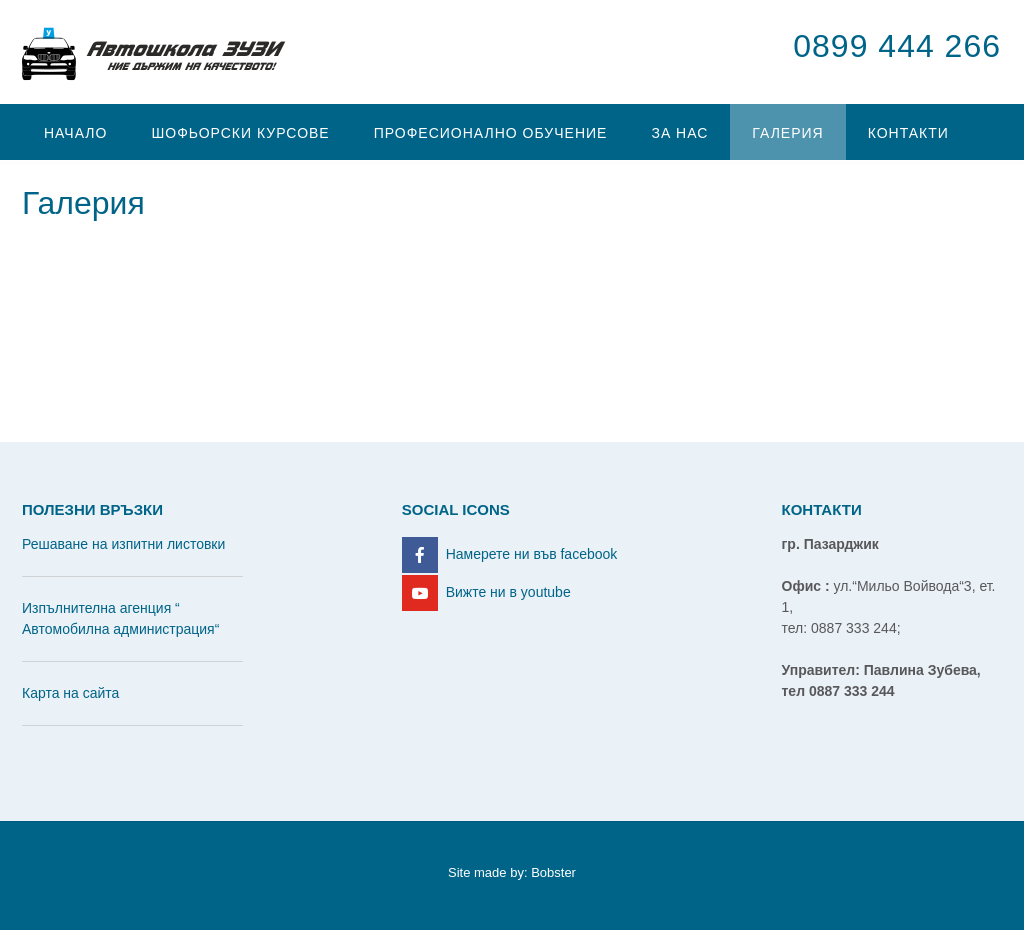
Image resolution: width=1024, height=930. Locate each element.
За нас (679, 133)
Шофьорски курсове (240, 133)
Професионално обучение (491, 133)
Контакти (908, 133)
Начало (75, 133)
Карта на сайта (70, 693)
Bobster (553, 872)
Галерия (787, 133)
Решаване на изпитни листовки (123, 544)
